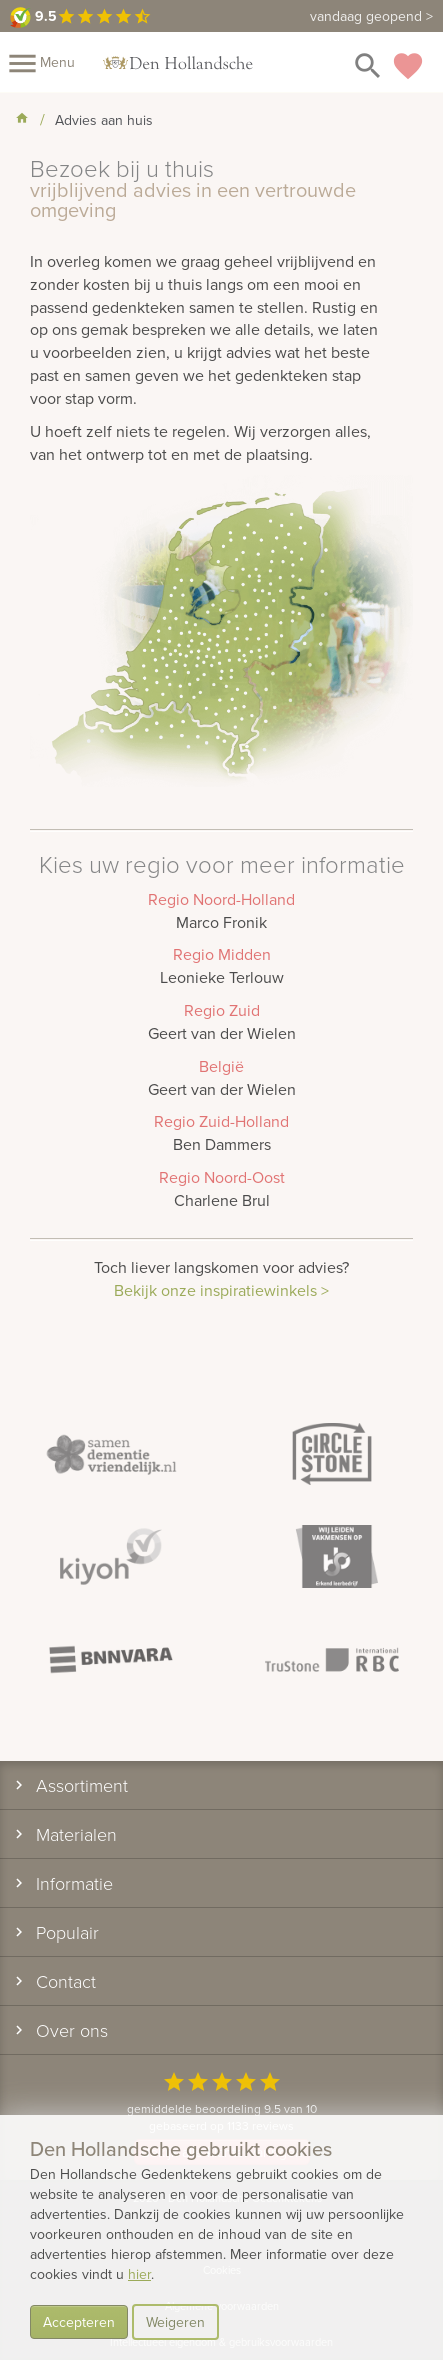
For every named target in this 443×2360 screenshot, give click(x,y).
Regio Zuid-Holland (221, 1121)
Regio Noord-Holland (221, 899)
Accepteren (79, 2322)
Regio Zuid (222, 1010)
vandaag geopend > (371, 16)
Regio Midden (222, 954)
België (221, 1066)
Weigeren (175, 2322)
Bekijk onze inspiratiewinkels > (221, 1290)
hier (139, 2274)
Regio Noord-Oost (222, 1177)
